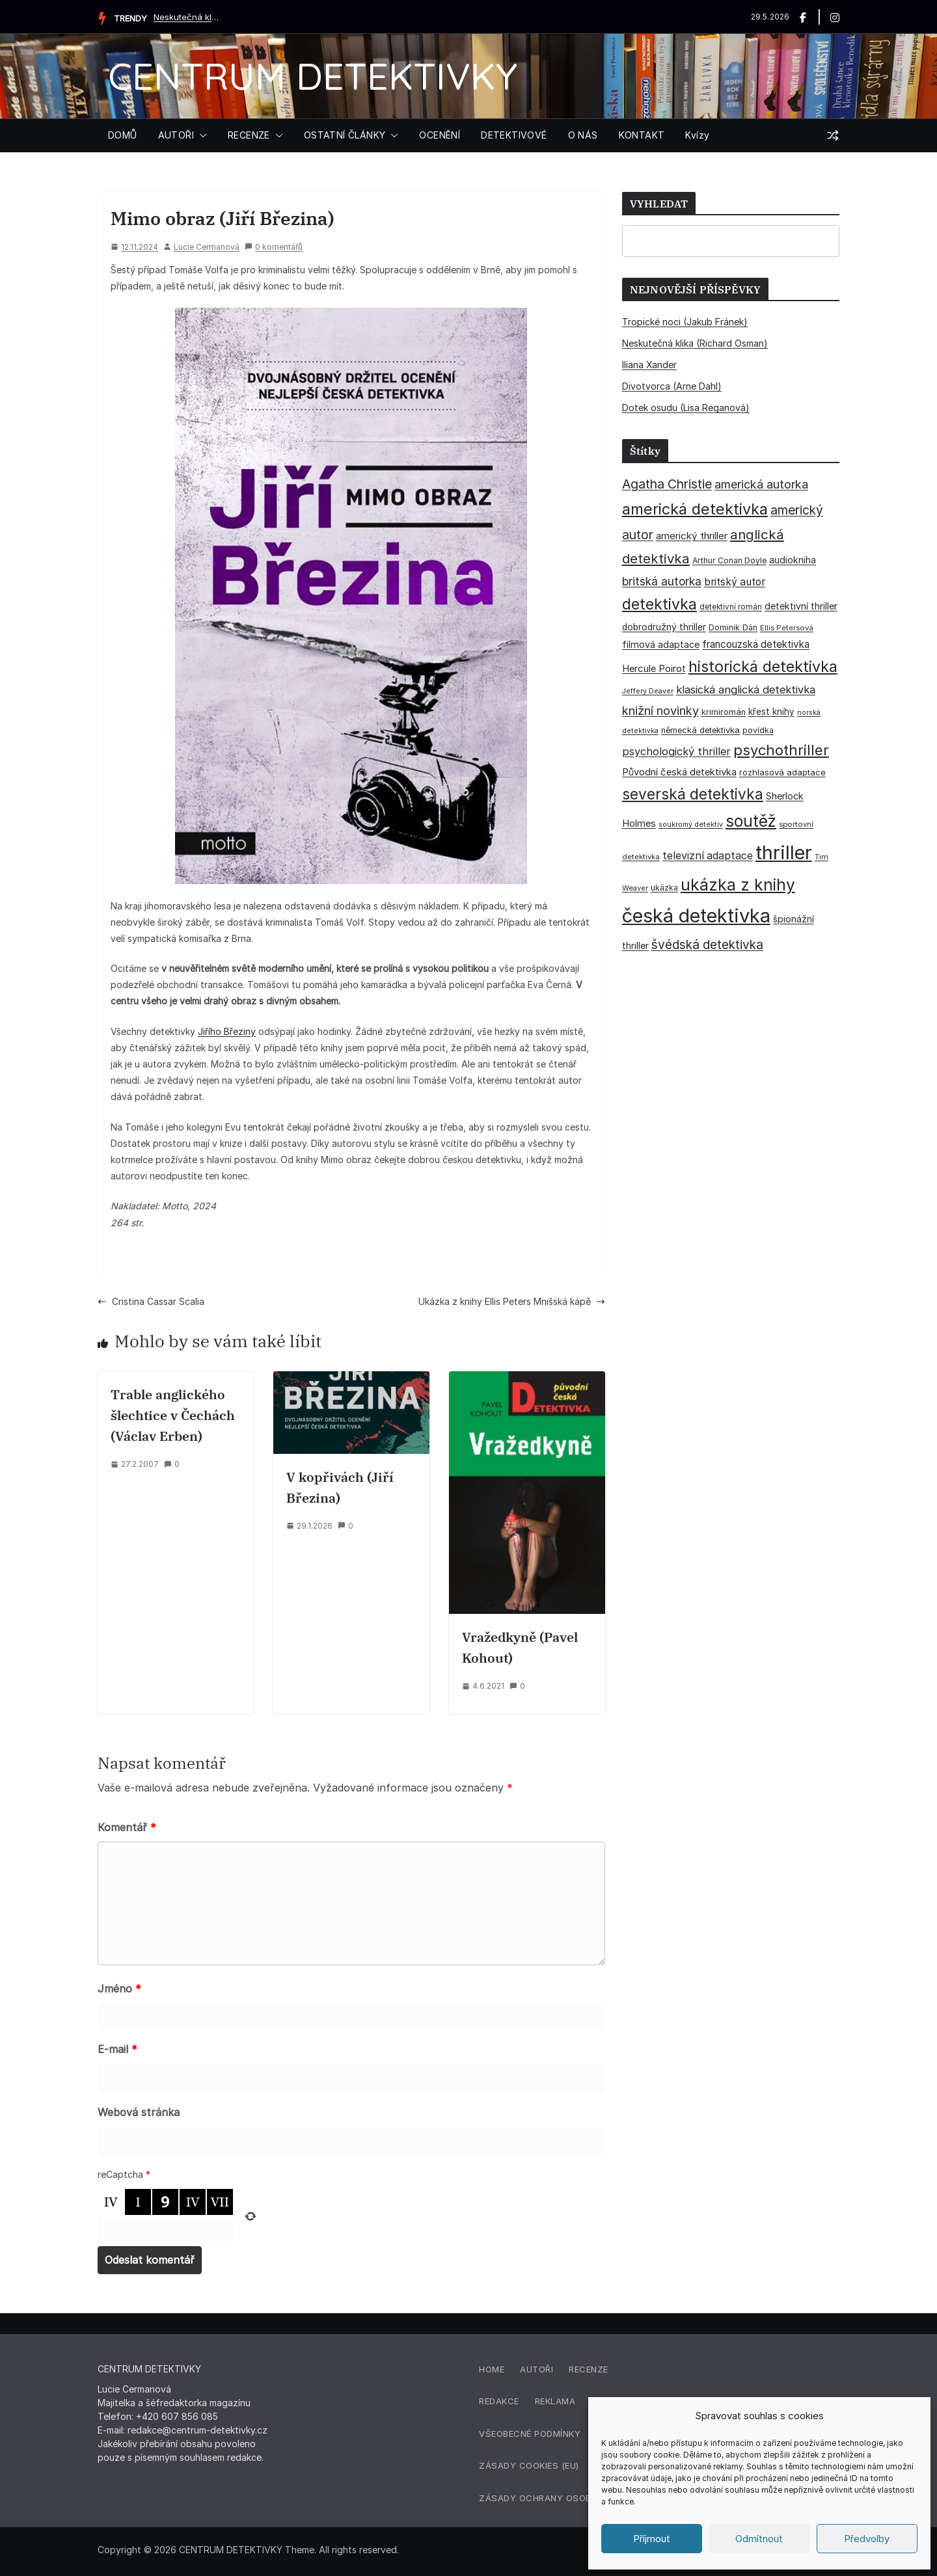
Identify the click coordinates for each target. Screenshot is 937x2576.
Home (491, 2369)
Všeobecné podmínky (529, 2433)
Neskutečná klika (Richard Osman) (186, 17)
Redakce (499, 2401)
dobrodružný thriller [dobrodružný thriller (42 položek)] (664, 627)
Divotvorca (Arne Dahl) (672, 386)
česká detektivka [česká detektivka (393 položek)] (696, 915)
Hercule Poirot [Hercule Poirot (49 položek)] (654, 668)
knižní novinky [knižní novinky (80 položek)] (660, 710)
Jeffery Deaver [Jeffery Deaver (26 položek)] (647, 691)
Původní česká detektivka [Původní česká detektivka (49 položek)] (679, 772)
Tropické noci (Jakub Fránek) (685, 321)
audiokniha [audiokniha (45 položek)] (792, 559)
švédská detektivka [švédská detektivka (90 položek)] (707, 944)
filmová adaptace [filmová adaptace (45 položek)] (660, 644)
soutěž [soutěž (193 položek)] (751, 821)
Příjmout (651, 2538)
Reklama (555, 2401)
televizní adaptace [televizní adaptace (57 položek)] (707, 856)
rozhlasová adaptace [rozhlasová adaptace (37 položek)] (782, 772)
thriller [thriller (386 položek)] (783, 852)
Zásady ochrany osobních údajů (562, 2498)
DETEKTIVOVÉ (514, 135)
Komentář (127, 1827)
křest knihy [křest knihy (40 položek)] (771, 711)
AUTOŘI (176, 135)
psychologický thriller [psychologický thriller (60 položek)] (676, 751)
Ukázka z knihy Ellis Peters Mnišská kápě (511, 1301)
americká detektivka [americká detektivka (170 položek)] (695, 509)
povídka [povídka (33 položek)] (758, 730)
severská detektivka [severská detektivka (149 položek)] (692, 794)
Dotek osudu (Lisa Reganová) (686, 407)
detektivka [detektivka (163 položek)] (659, 604)
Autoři (536, 2369)
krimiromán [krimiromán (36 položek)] (723, 712)
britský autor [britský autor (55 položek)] (734, 582)
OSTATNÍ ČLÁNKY (345, 135)
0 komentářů (274, 247)
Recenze (588, 2369)
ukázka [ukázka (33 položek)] (664, 887)
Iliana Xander (649, 364)
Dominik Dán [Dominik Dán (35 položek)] (733, 627)
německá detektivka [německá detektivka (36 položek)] (700, 730)
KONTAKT (642, 135)
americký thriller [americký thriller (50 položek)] (691, 536)
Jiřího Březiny (227, 1031)
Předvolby (866, 2538)
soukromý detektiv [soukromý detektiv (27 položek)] (691, 824)
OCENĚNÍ (439, 135)
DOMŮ (122, 135)
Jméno (119, 1988)
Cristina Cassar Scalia (151, 1301)
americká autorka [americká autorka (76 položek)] (761, 484)
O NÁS (583, 135)
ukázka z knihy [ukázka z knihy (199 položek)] (738, 884)
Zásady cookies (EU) (529, 2465)
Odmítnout (759, 2538)
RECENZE (249, 135)
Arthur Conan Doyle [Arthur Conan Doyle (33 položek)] (729, 560)
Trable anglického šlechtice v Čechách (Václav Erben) (173, 1415)
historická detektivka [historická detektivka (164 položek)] (762, 666)
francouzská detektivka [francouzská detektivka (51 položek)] (755, 644)
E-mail (117, 2049)
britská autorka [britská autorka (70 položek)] (661, 581)
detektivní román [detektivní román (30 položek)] (730, 606)
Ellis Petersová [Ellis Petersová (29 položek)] (786, 627)
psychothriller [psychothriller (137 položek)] (781, 750)
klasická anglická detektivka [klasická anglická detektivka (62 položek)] (745, 689)
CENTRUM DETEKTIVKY (312, 76)
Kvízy (697, 135)
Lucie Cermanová (206, 247)
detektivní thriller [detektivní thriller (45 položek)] (801, 605)
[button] (200, 135)
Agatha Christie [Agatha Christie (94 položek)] (667, 484)
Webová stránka (139, 2112)
